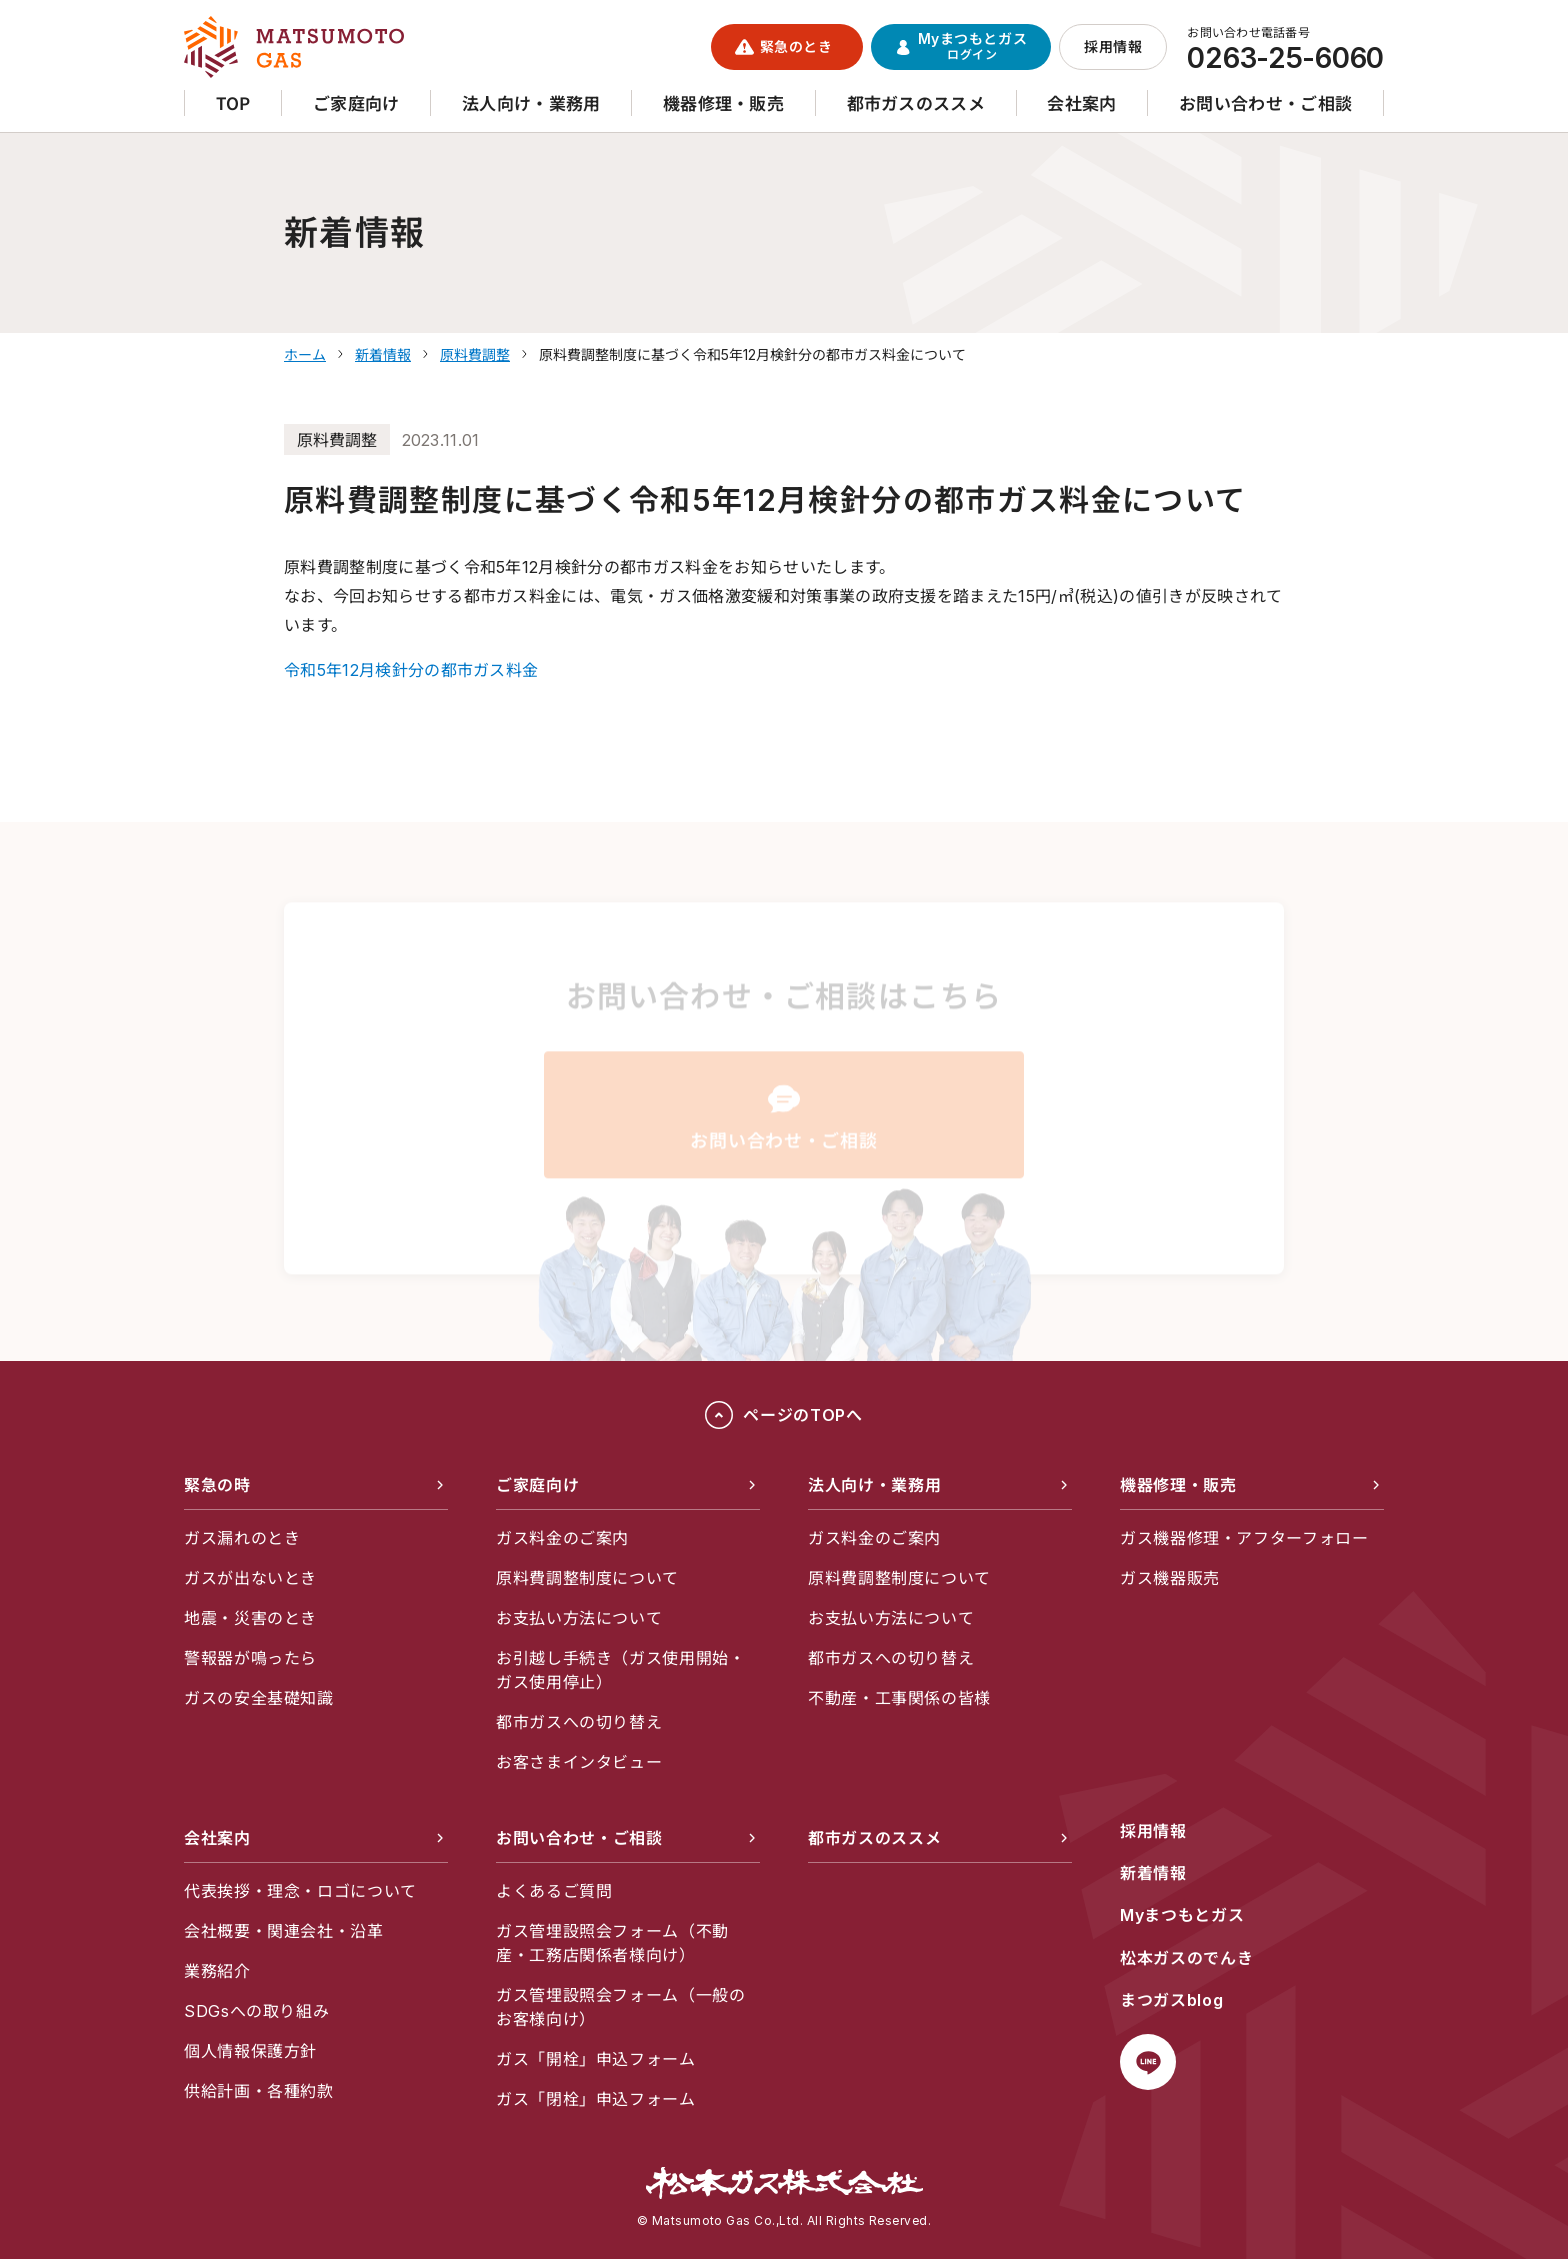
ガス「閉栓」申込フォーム (596, 2099)
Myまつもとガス (1182, 1915)
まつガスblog (1171, 2000)
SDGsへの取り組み (256, 2011)
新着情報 (1153, 1873)
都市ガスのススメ (874, 1838)
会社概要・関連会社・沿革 (284, 1931)
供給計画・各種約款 (259, 2091)
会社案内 (217, 1838)
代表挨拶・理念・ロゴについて (300, 1891)
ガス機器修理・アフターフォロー (1244, 1538)
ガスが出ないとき (250, 1578)
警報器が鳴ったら (250, 1658)
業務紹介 (217, 1971)
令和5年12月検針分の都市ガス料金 (411, 670)
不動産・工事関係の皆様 (899, 1698)
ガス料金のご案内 (562, 1538)
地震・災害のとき (250, 1618)
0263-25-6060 (1285, 58)
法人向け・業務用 (874, 1485)
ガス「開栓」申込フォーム (596, 2059)
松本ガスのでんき (1186, 1958)
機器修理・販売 (1178, 1485)
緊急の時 (217, 1485)
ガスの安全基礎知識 (259, 1698)
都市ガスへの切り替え (579, 1722)
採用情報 (1153, 1831)
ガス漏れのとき (242, 1538)
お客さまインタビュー (579, 1762)
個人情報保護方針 (250, 2051)
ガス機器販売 (1170, 1578)
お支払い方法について (579, 1618)
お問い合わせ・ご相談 (579, 1838)
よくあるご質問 (554, 1891)
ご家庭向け (537, 1485)
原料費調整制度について (587, 1578)
